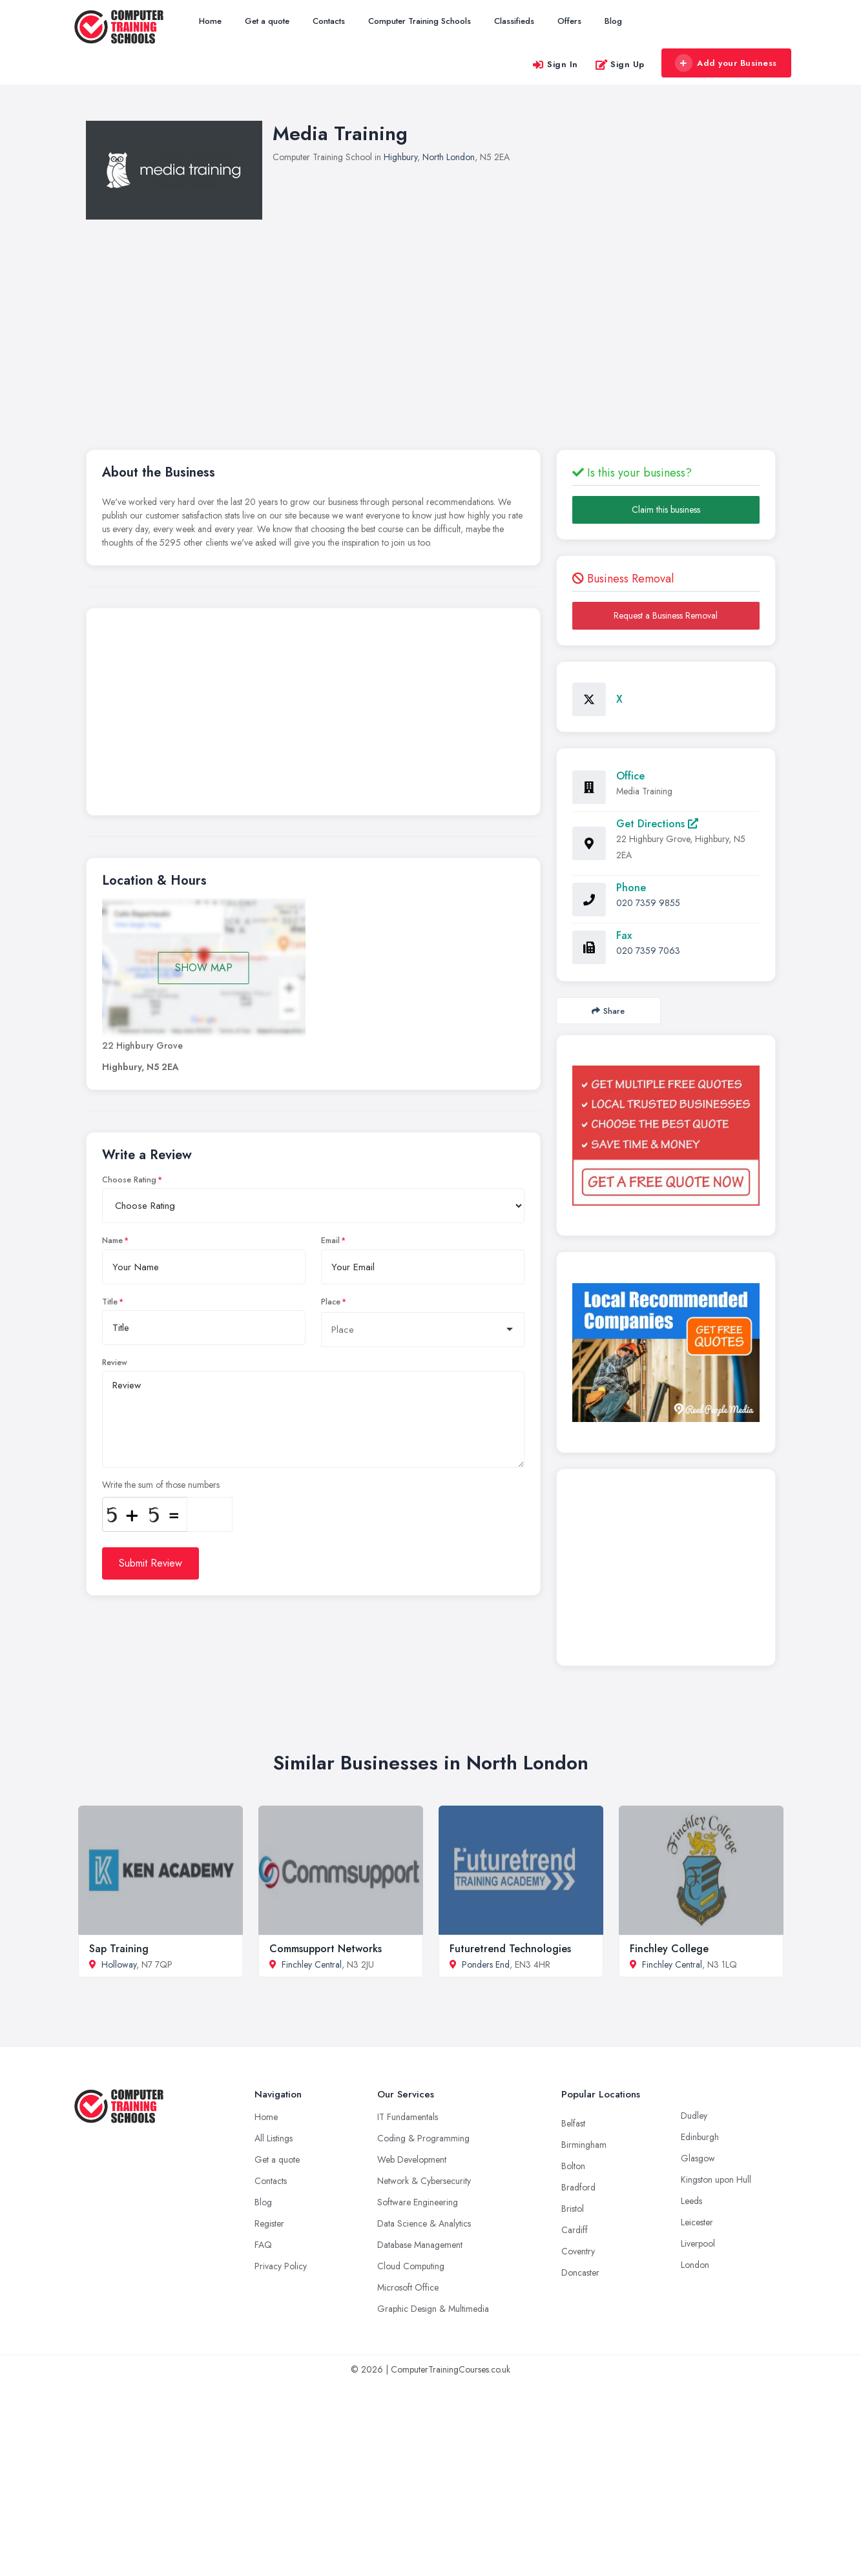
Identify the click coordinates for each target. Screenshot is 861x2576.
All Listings (273, 2138)
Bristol (572, 2208)
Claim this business (666, 509)
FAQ (263, 2244)
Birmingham (584, 2144)
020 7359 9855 (648, 902)
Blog (613, 21)
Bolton (573, 2165)
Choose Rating (129, 1180)
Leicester (697, 2222)
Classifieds (514, 21)
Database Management (419, 2244)
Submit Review (150, 1563)
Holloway (118, 1964)
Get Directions (657, 823)
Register (269, 2223)
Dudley (694, 2115)
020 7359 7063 (648, 950)
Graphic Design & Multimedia (433, 2308)
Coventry (578, 2251)
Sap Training (119, 1948)
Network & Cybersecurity (424, 2180)
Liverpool (698, 2243)
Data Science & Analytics (424, 2223)
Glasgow (698, 2158)
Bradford (578, 2187)
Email (330, 1240)
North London (448, 156)
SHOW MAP (204, 967)
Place (330, 1302)
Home (210, 21)
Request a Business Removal (666, 615)
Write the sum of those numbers (161, 1484)
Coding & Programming (423, 2138)
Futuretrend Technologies (510, 1948)
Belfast (573, 2123)
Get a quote (267, 21)
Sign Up (620, 64)
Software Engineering (417, 2202)
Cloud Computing (410, 2266)
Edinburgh (700, 2136)
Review (114, 1362)
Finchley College (669, 1948)
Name (112, 1240)
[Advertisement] (466, 316)
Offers (569, 21)
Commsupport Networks (325, 1948)
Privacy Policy (280, 2266)
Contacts (329, 21)
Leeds (691, 2200)
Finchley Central (312, 1964)
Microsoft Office (408, 2287)
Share (608, 1011)
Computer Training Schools (419, 21)
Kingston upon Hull (716, 2179)
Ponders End (486, 1964)
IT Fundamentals (407, 2116)
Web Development (411, 2159)
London (695, 2264)
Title (110, 1302)
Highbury (400, 156)
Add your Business (726, 63)
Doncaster (580, 2272)
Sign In (554, 64)
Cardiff (574, 2229)
